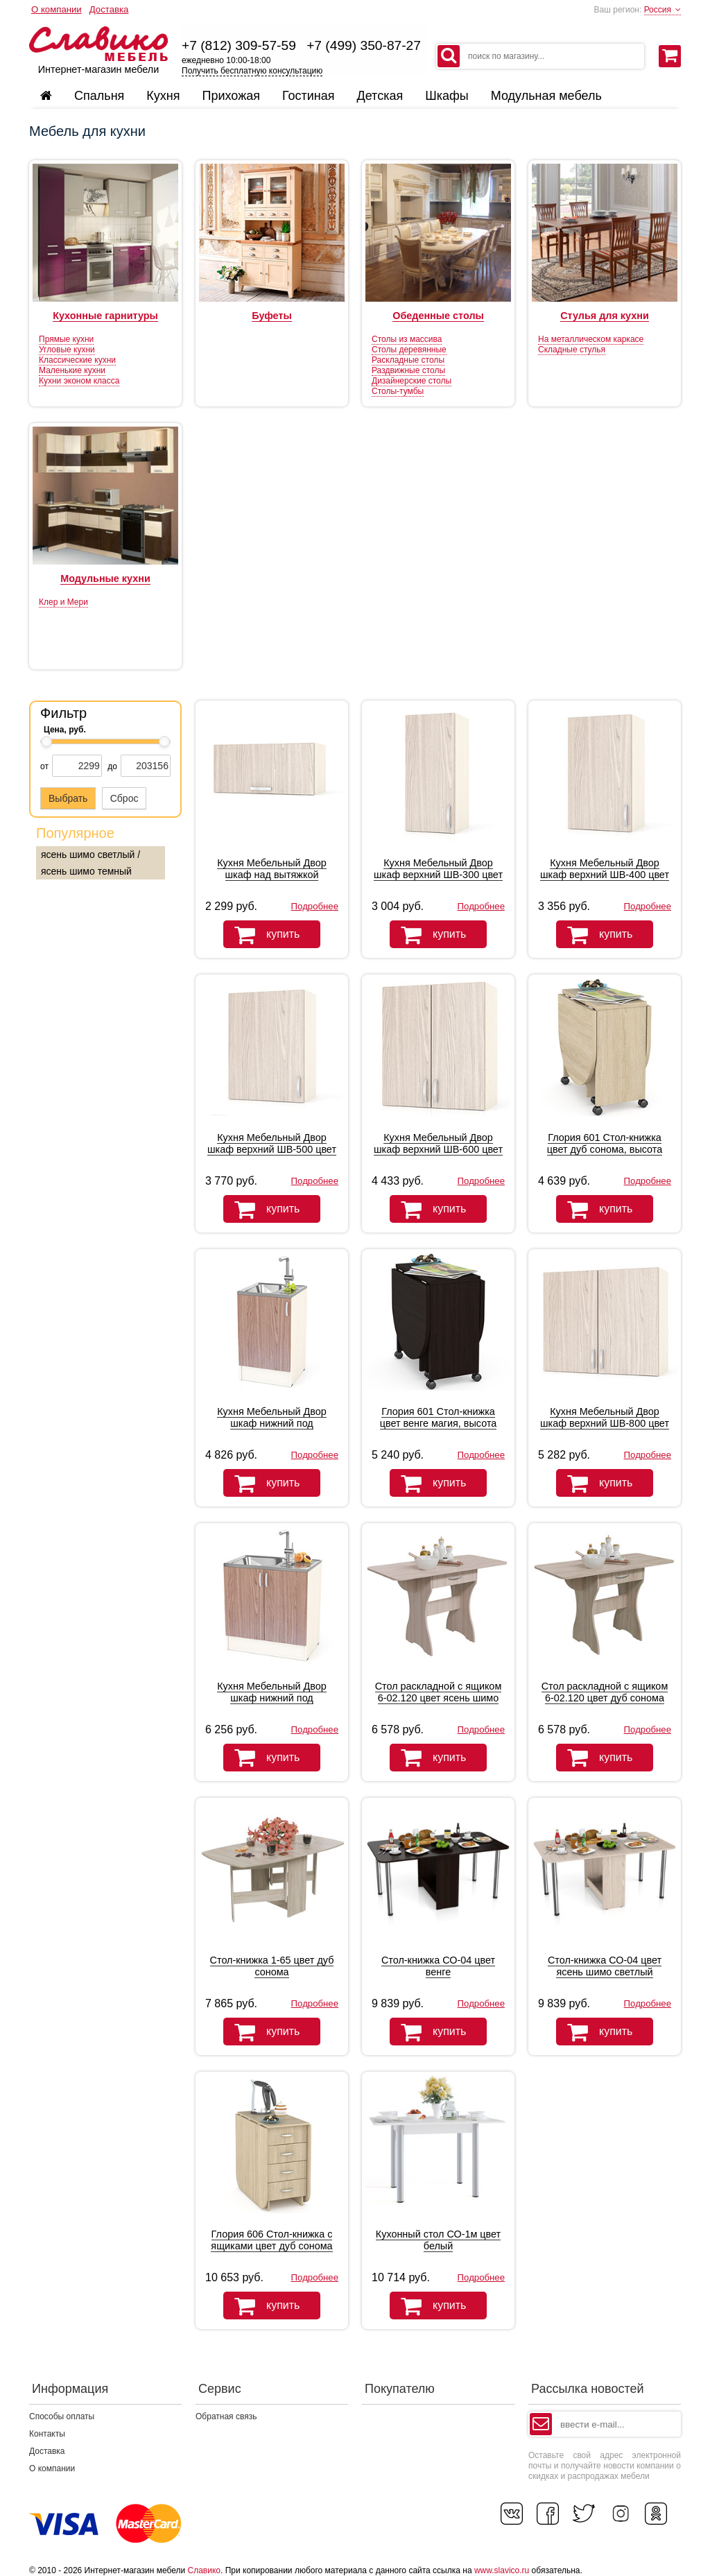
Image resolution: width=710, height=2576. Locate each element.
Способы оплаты (61, 2416)
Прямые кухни (66, 339)
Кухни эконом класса (79, 381)
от (44, 766)
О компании (56, 9)
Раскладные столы (408, 360)
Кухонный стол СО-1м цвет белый (438, 2240)
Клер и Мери (63, 602)
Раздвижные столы (408, 370)
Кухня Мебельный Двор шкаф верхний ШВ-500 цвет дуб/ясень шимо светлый (271, 1149)
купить (261, 935)
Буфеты (272, 315)
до (112, 766)
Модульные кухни (105, 578)
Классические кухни (77, 360)
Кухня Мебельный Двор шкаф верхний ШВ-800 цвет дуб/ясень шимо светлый (604, 1423)
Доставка (109, 9)
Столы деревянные (409, 349)
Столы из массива (407, 339)
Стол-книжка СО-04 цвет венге (438, 1966)
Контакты (47, 2434)
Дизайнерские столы (411, 381)
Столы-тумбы (398, 391)
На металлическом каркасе (590, 339)
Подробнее (314, 906)
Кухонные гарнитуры (105, 315)
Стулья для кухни (604, 315)
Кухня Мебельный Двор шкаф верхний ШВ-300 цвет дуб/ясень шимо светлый (438, 874)
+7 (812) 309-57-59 (239, 45)
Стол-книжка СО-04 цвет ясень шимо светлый (604, 1966)
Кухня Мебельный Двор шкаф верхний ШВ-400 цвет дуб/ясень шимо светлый (604, 874)
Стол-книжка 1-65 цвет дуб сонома (272, 1966)
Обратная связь (226, 2416)
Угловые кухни (67, 349)
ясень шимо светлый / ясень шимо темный (90, 863)
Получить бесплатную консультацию (252, 71)
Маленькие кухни (72, 370)
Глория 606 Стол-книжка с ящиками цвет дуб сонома (271, 2240)
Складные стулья (571, 349)
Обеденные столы (438, 315)
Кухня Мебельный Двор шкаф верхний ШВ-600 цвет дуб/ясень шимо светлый (438, 1149)
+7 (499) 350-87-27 (363, 45)
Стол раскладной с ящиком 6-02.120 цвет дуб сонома (605, 1692)
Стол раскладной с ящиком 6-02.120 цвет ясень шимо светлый (438, 1698)
